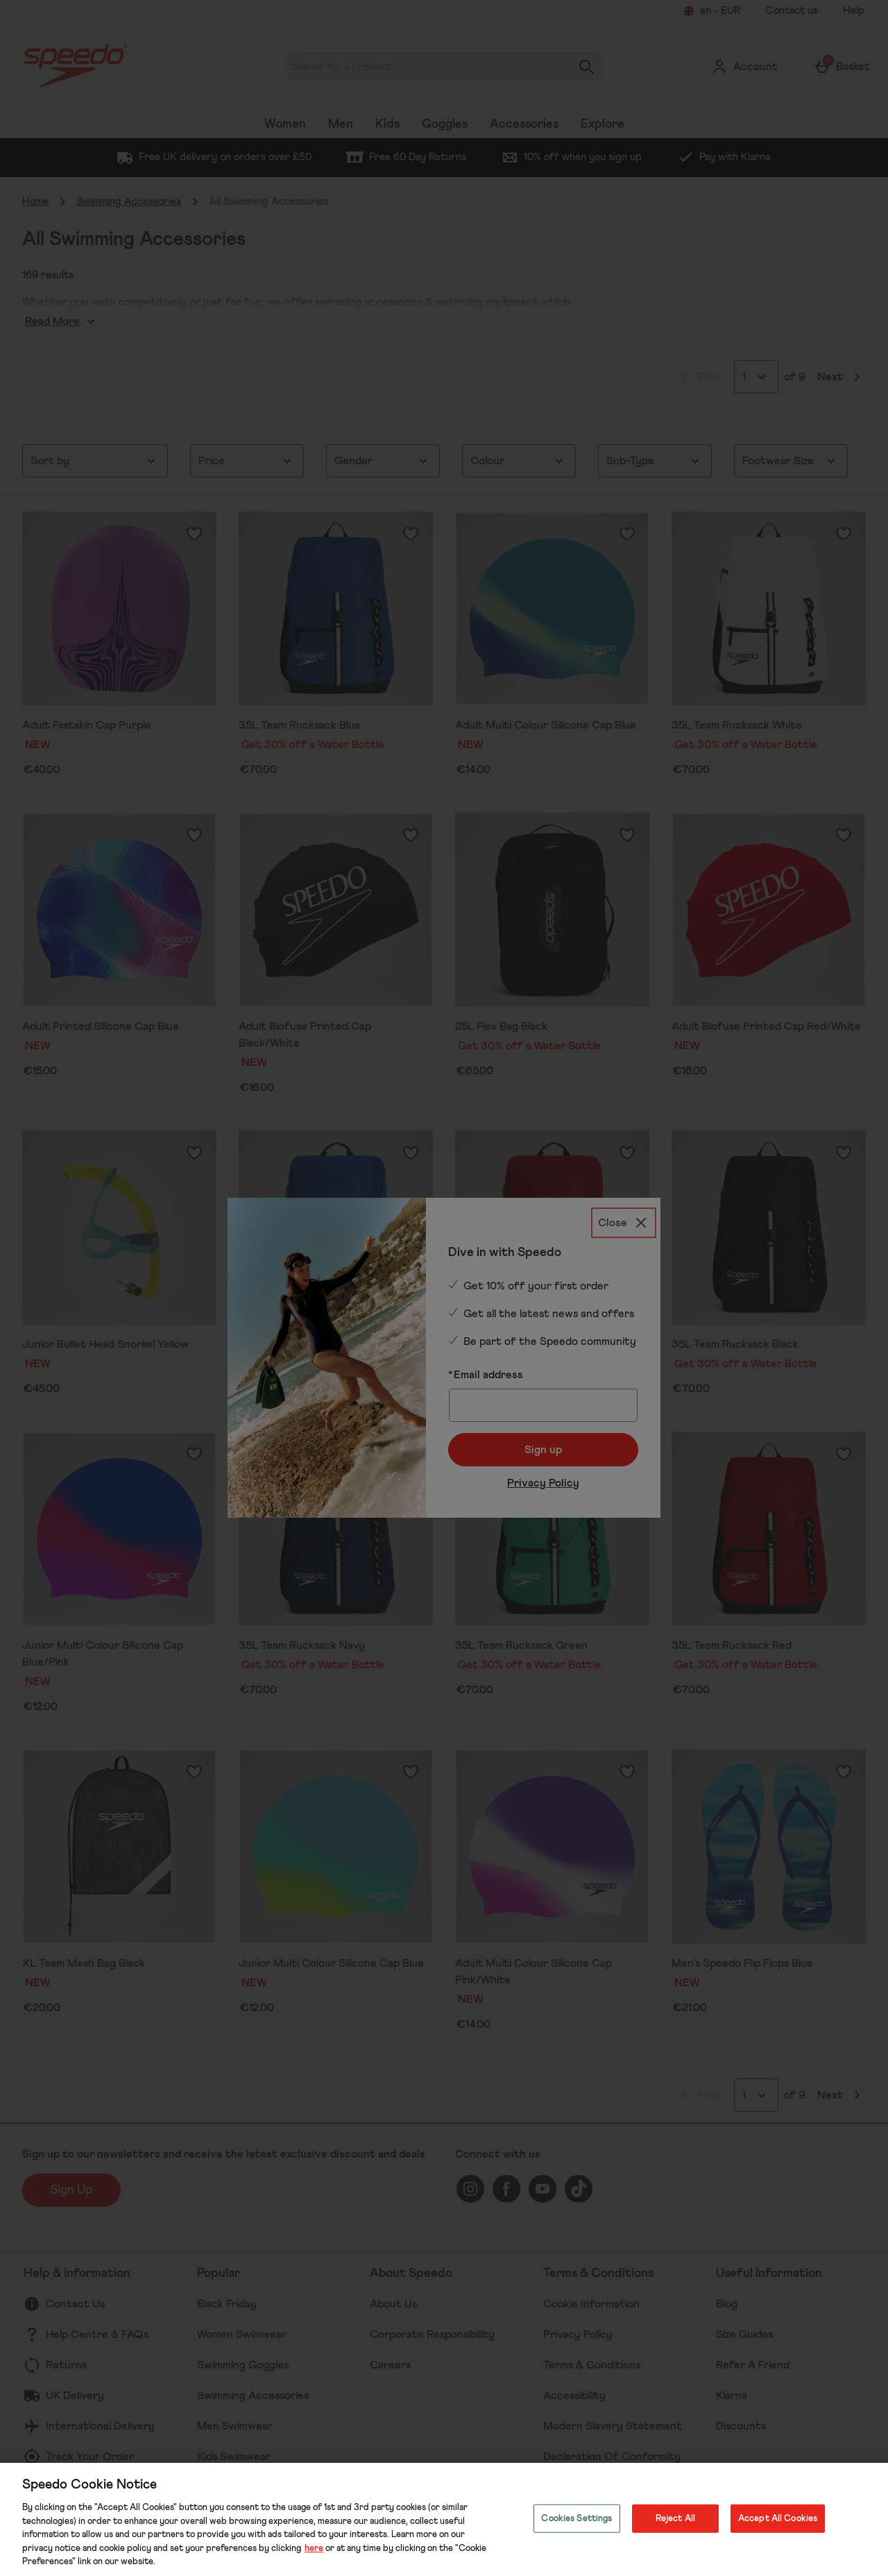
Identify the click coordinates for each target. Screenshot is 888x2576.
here (314, 2548)
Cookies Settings (576, 2518)
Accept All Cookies (777, 2518)
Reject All (675, 2518)
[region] (444, 2519)
